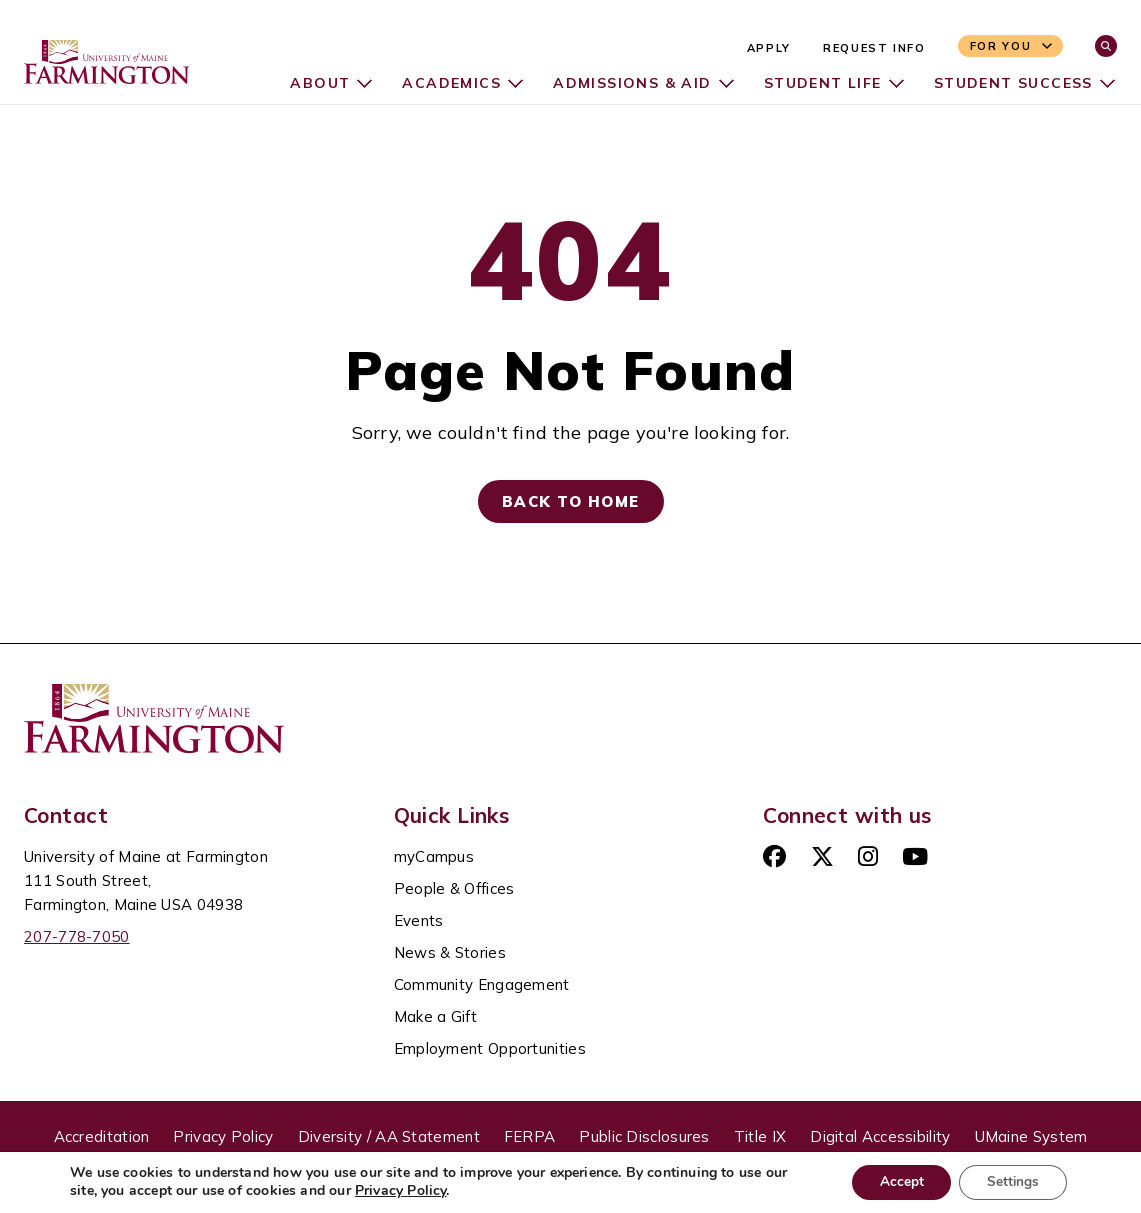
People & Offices (454, 888)
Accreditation (102, 1136)
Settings (1010, 1181)
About (315, 83)
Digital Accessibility (880, 1136)
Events (419, 920)
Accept (894, 1181)
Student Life (821, 83)
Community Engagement (482, 984)
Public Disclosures (644, 1136)
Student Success (1012, 83)
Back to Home (571, 501)
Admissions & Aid (629, 83)
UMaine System (1031, 1136)
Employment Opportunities (490, 1048)
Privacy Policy (223, 1136)
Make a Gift (435, 1016)
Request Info (874, 48)
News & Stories (450, 952)
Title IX (760, 1136)
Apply (769, 48)
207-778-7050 (77, 936)
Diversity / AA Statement (389, 1136)
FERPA (530, 1136)
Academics (447, 83)
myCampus (434, 856)
